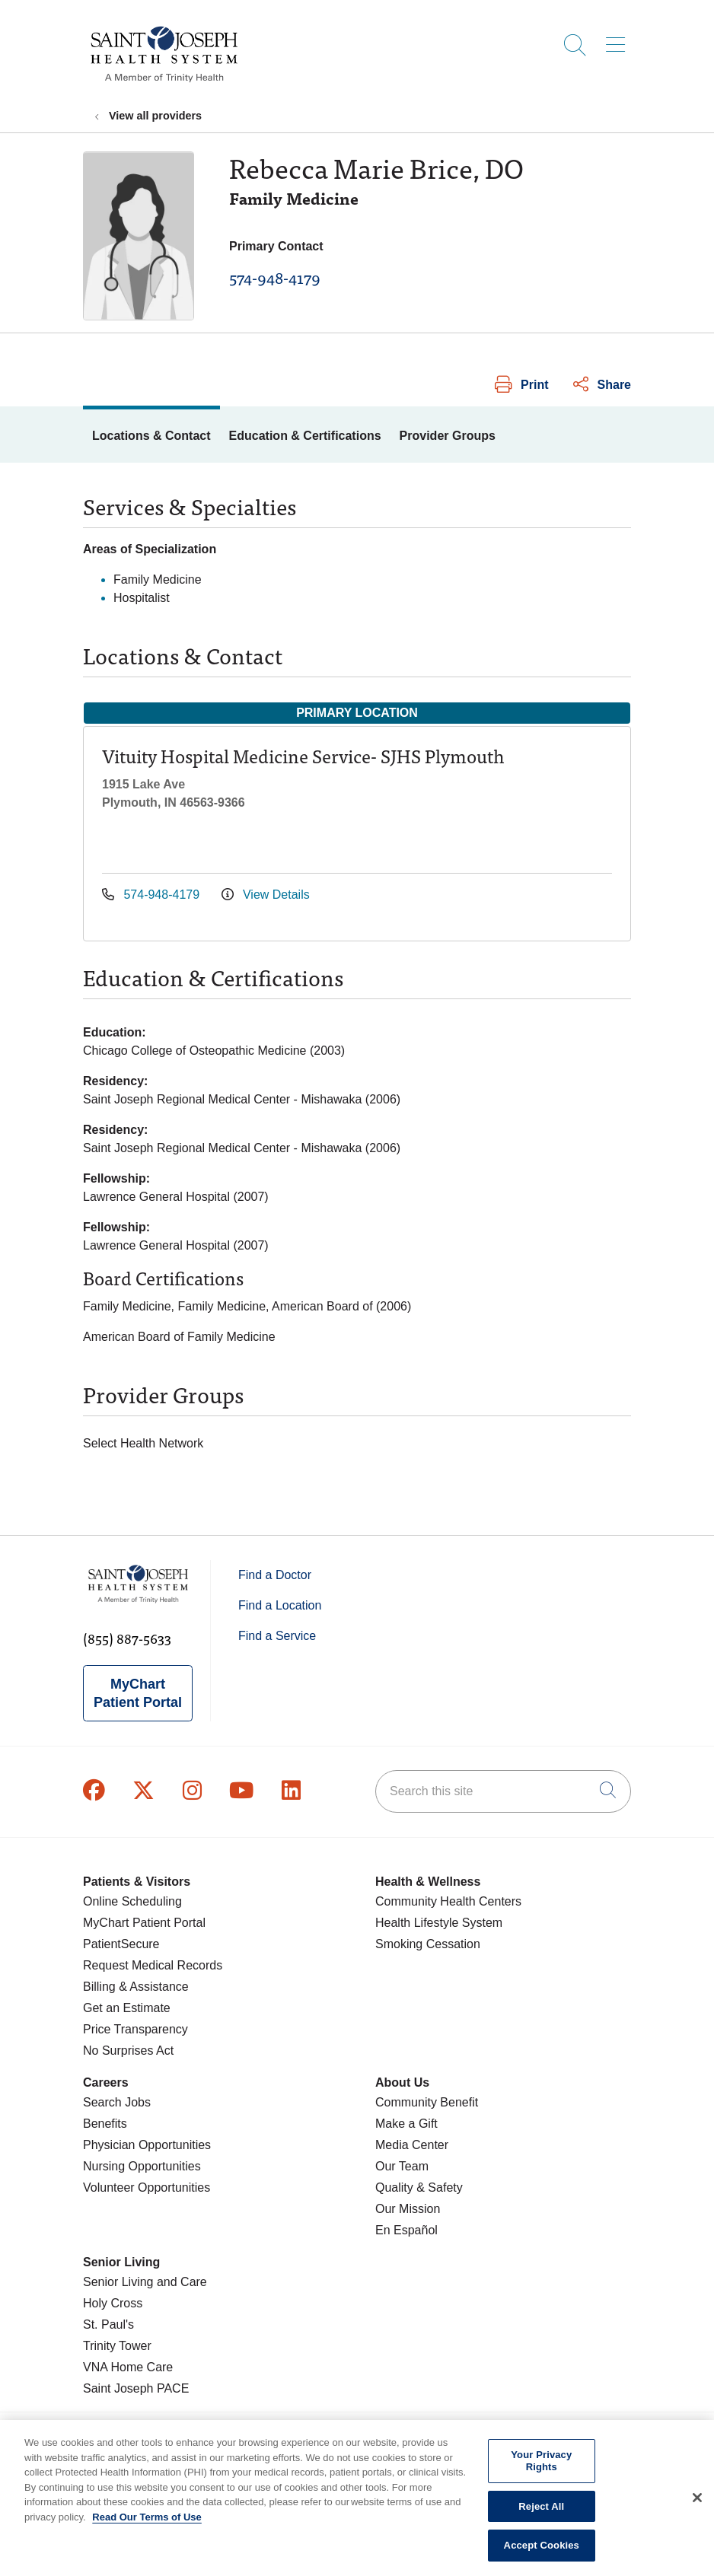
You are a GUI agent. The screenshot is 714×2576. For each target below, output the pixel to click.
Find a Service (277, 1635)
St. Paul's (108, 2324)
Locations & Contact (151, 435)
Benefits (105, 2123)
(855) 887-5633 (127, 1638)
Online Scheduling (132, 1901)
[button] (618, 39)
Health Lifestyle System (438, 1922)
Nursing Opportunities (142, 2166)
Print (521, 385)
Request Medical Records (152, 1965)
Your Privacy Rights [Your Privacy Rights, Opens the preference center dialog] (541, 2476)
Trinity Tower (117, 2345)
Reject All (541, 2521)
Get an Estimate (127, 2007)
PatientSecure (121, 1944)
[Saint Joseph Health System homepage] (163, 83)
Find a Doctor (274, 1574)
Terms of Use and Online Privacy (482, 2431)
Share (602, 385)
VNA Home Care (128, 2367)
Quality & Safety (419, 2187)
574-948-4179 (274, 277)
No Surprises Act (128, 2050)
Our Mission (407, 2208)
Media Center (411, 2144)
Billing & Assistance (136, 1986)
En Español (406, 2230)
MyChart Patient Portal (138, 1693)
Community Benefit (426, 2102)
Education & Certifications (305, 435)
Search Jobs (117, 2102)
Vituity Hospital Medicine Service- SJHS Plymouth (303, 755)
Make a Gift (406, 2123)
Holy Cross (112, 2303)
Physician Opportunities (147, 2144)
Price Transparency (135, 2029)
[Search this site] (503, 1791)
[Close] (697, 2514)
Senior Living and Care (145, 2281)
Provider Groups (448, 435)
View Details (266, 894)
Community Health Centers (448, 1901)
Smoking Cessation (427, 1944)
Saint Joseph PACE (136, 2388)
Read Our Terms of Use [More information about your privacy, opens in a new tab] (147, 2532)
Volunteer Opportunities (146, 2187)
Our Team (402, 2166)
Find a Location (279, 1605)
